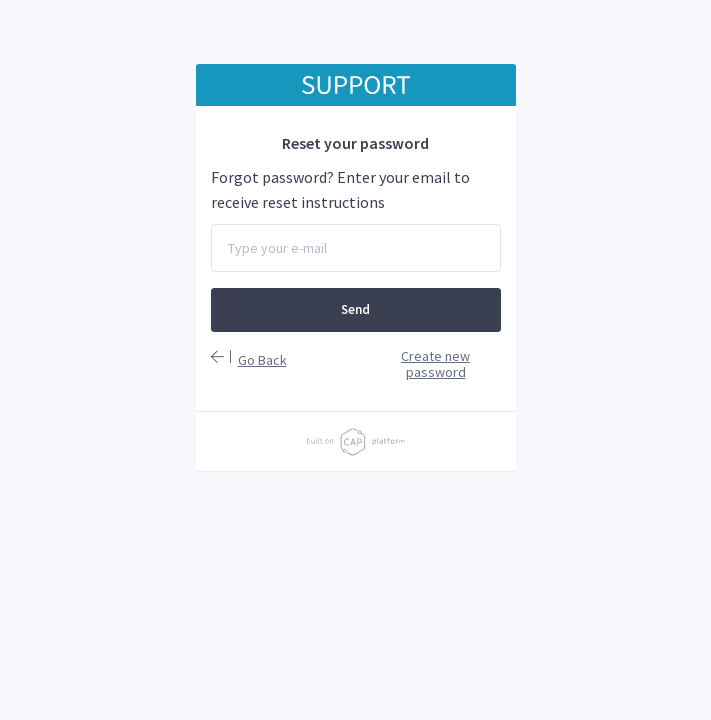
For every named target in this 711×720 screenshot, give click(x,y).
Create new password (435, 364)
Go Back (262, 360)
